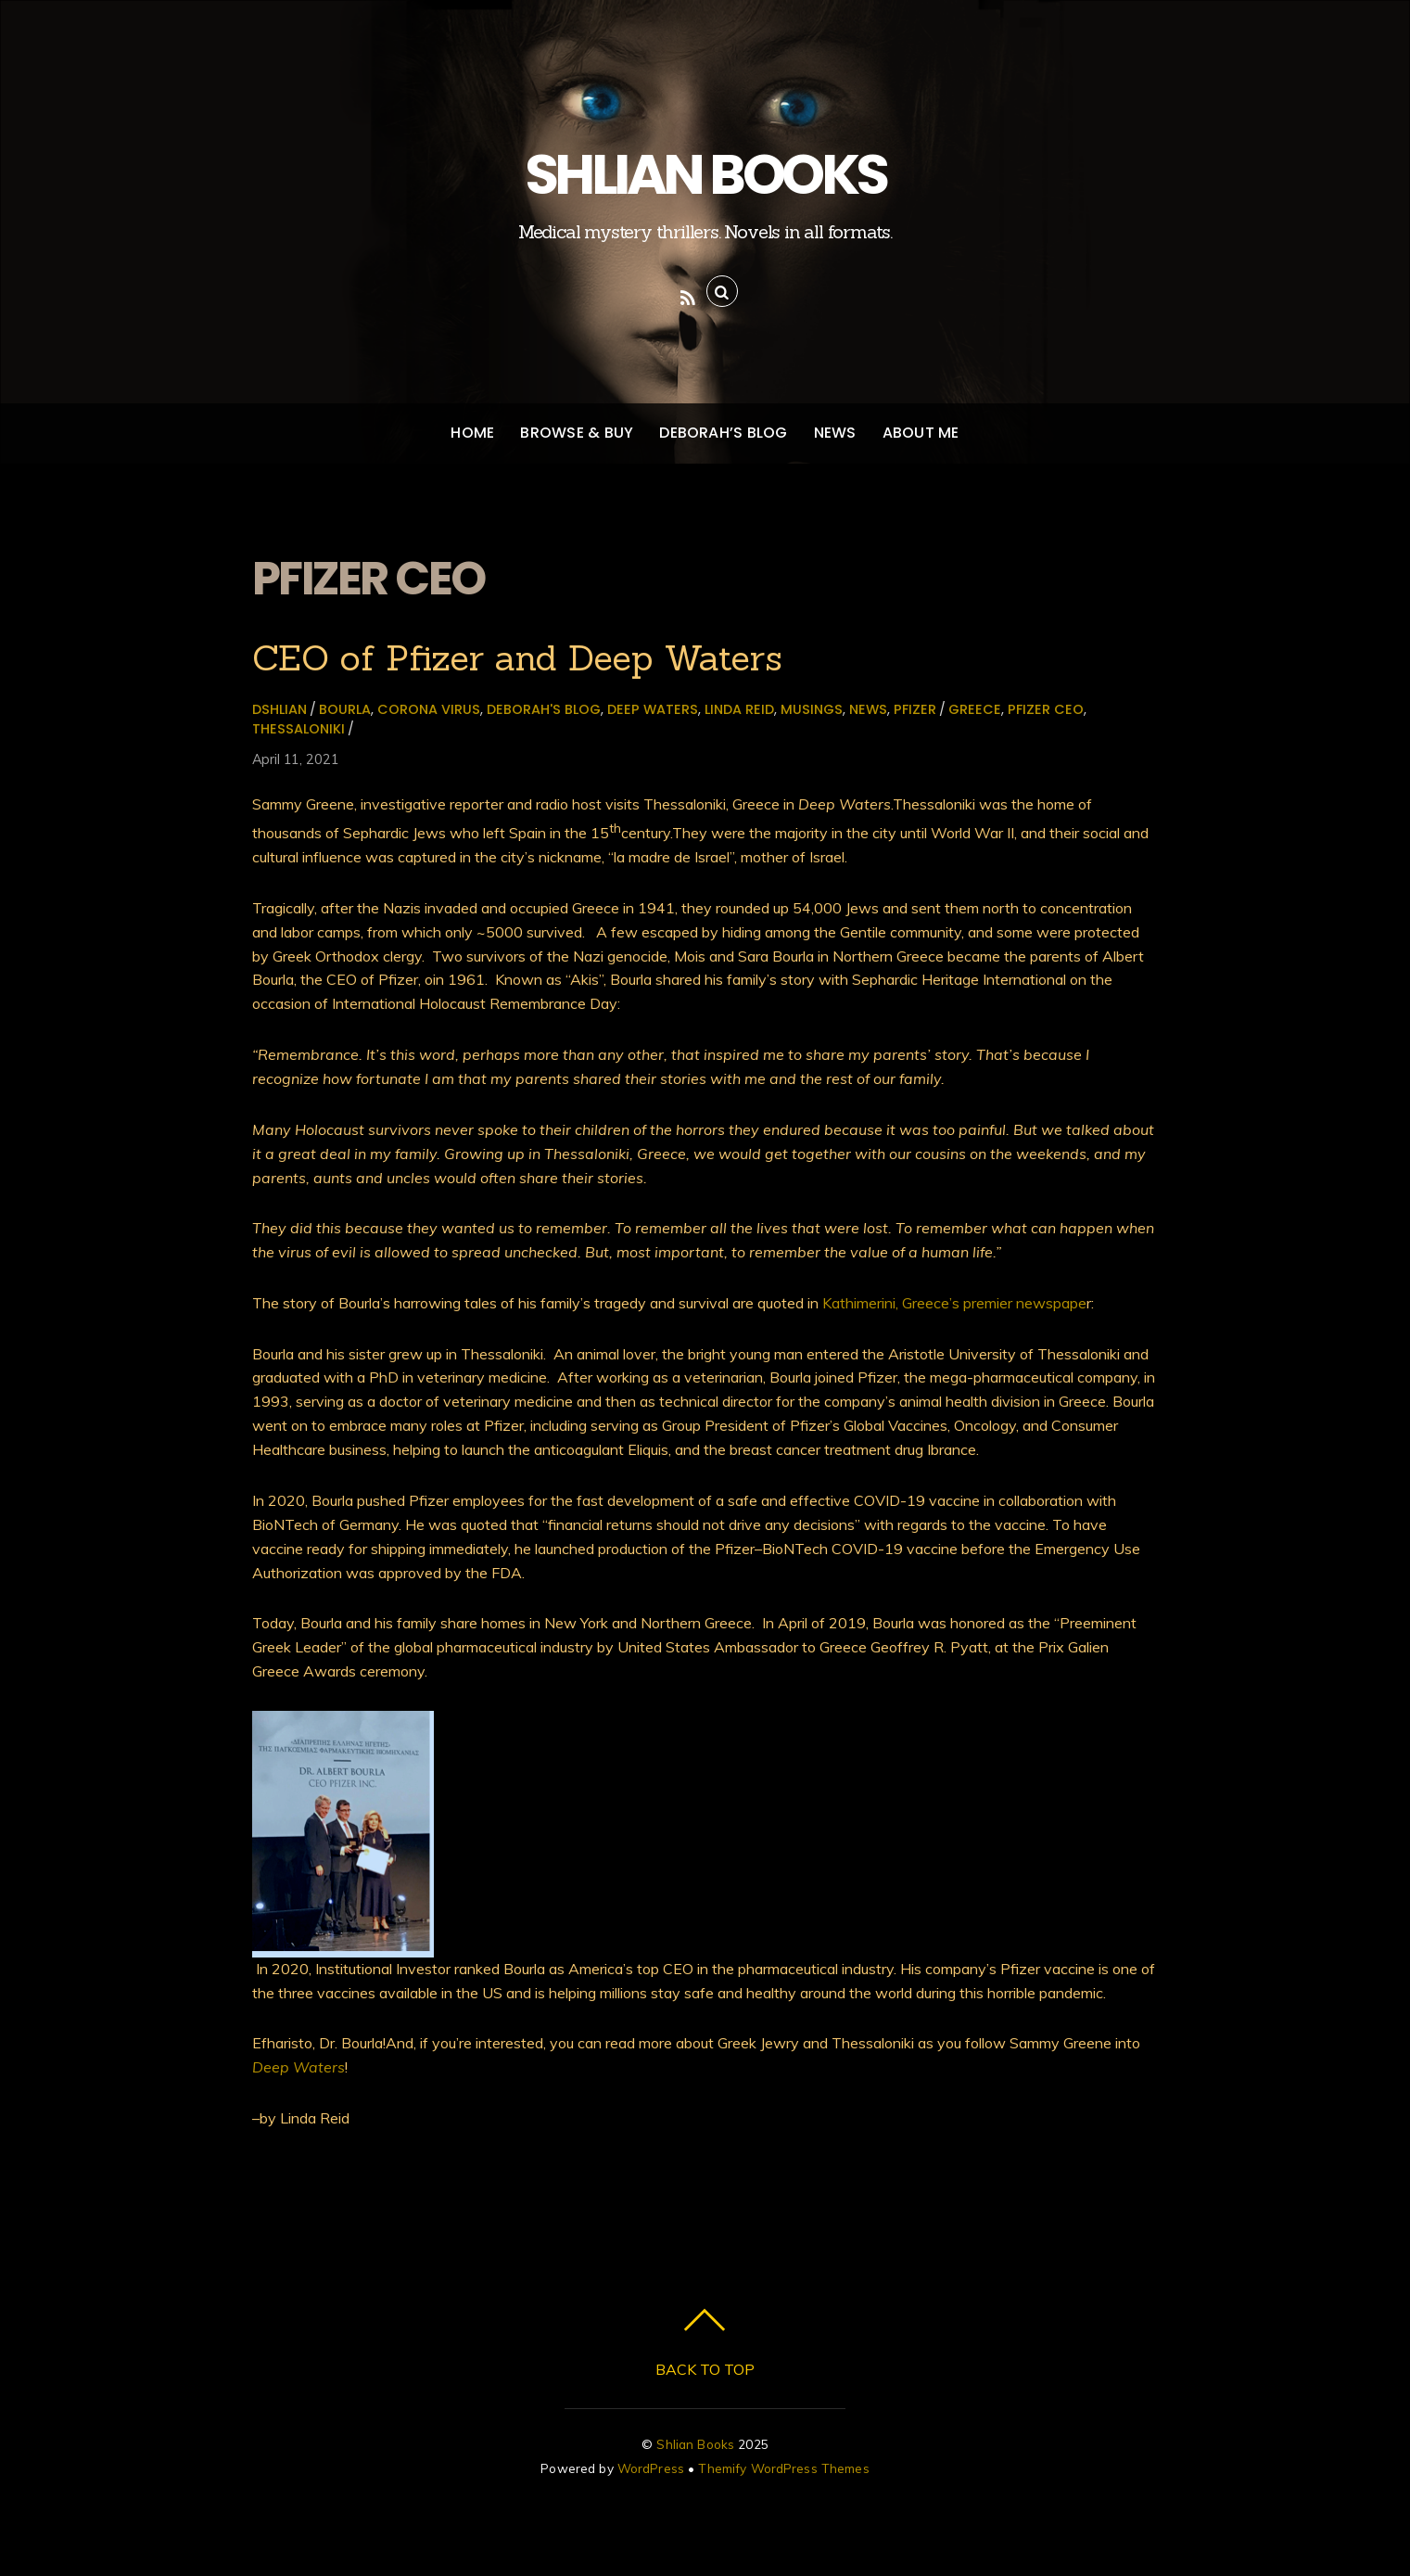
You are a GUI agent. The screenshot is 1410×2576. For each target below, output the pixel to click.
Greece (974, 709)
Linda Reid (739, 709)
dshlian (279, 709)
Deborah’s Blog (723, 432)
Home (472, 432)
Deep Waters (652, 709)
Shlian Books (695, 2444)
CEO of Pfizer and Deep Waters (517, 657)
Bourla (345, 709)
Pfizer (915, 709)
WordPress (650, 2468)
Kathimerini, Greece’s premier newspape (954, 1303)
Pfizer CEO (1046, 709)
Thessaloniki (298, 729)
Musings (812, 709)
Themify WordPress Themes (783, 2468)
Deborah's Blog (544, 709)
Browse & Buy (576, 432)
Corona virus (428, 709)
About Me (921, 432)
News (835, 432)
